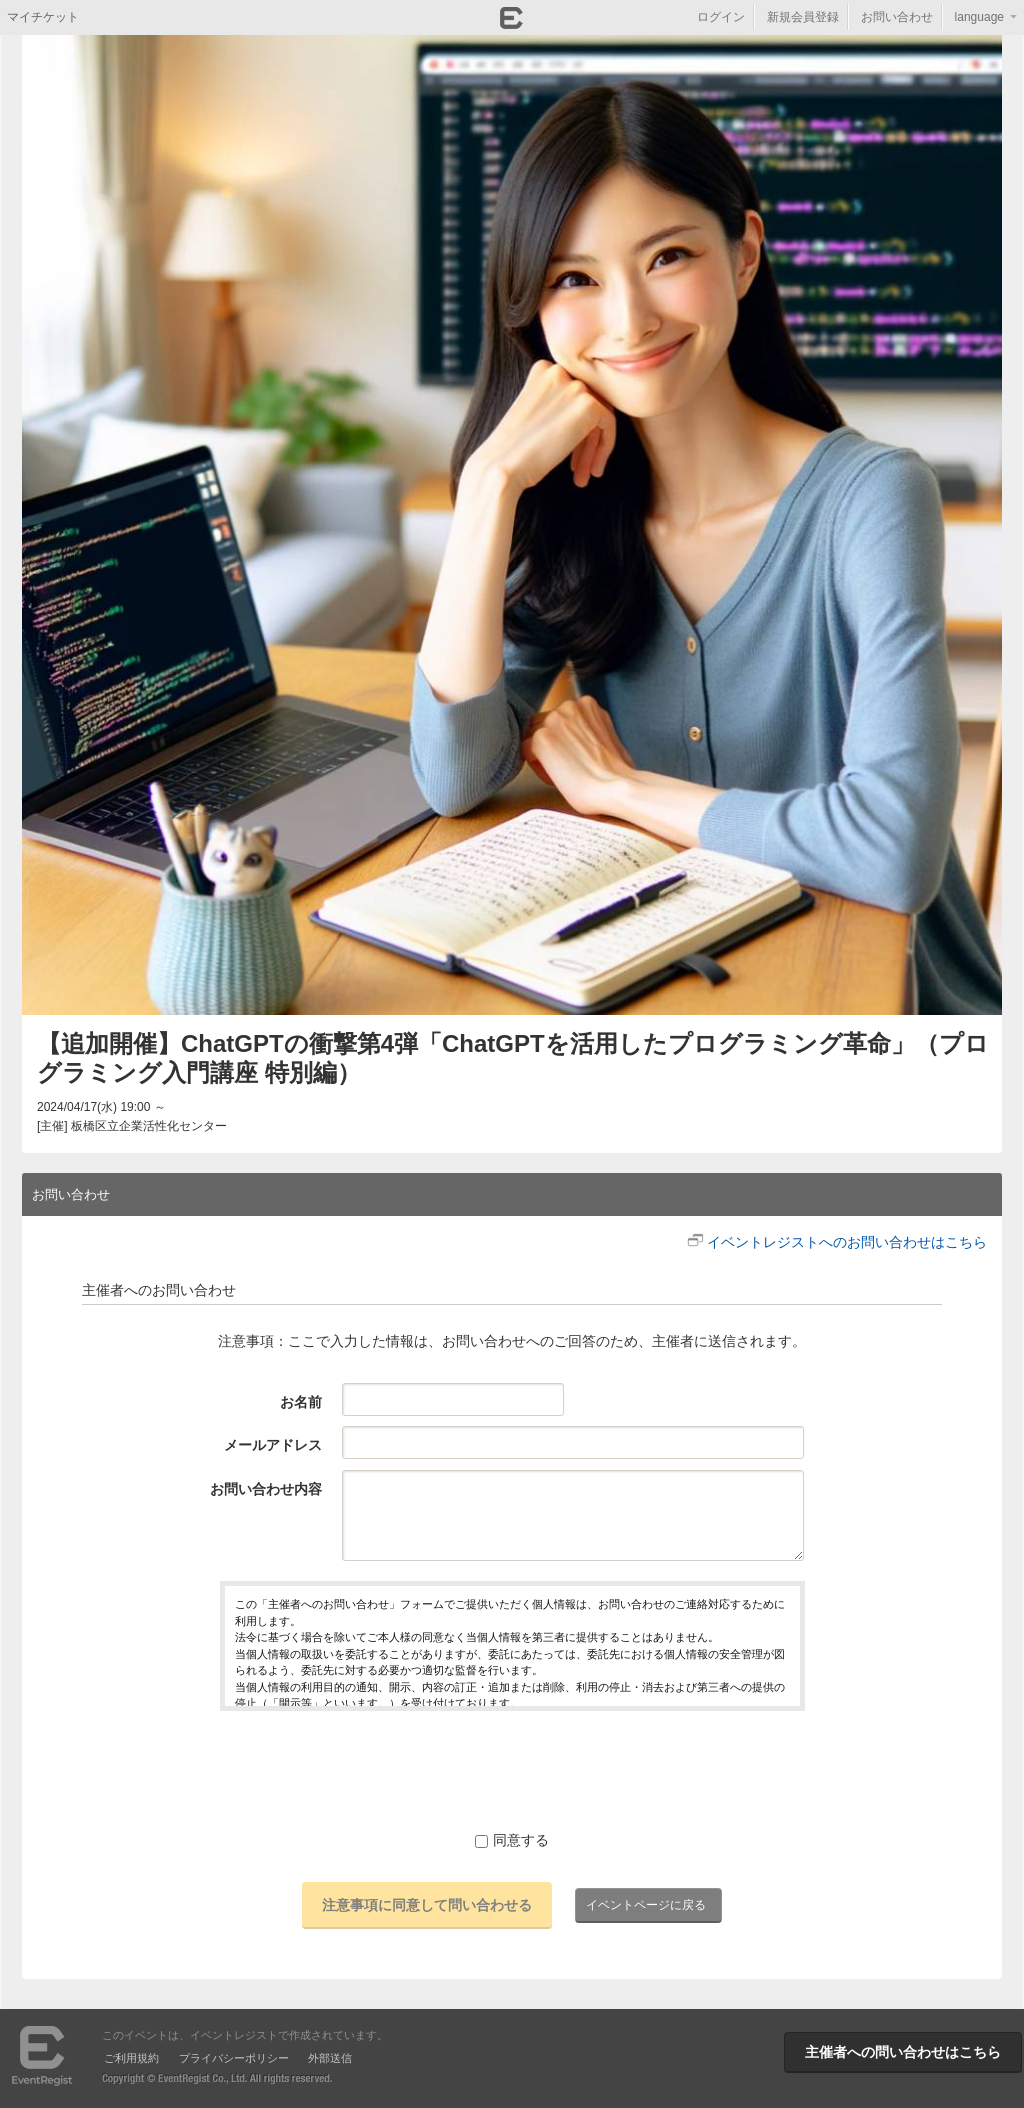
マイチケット (43, 17)
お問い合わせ (897, 17)
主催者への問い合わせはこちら (903, 2052)
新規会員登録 (803, 17)
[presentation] (512, 1770)
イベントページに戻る (646, 1905)
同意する (512, 1840)
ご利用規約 (131, 2058)
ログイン (721, 17)
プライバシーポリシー (234, 2058)
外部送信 (330, 2058)
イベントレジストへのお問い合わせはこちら (847, 1242)
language (979, 17)
